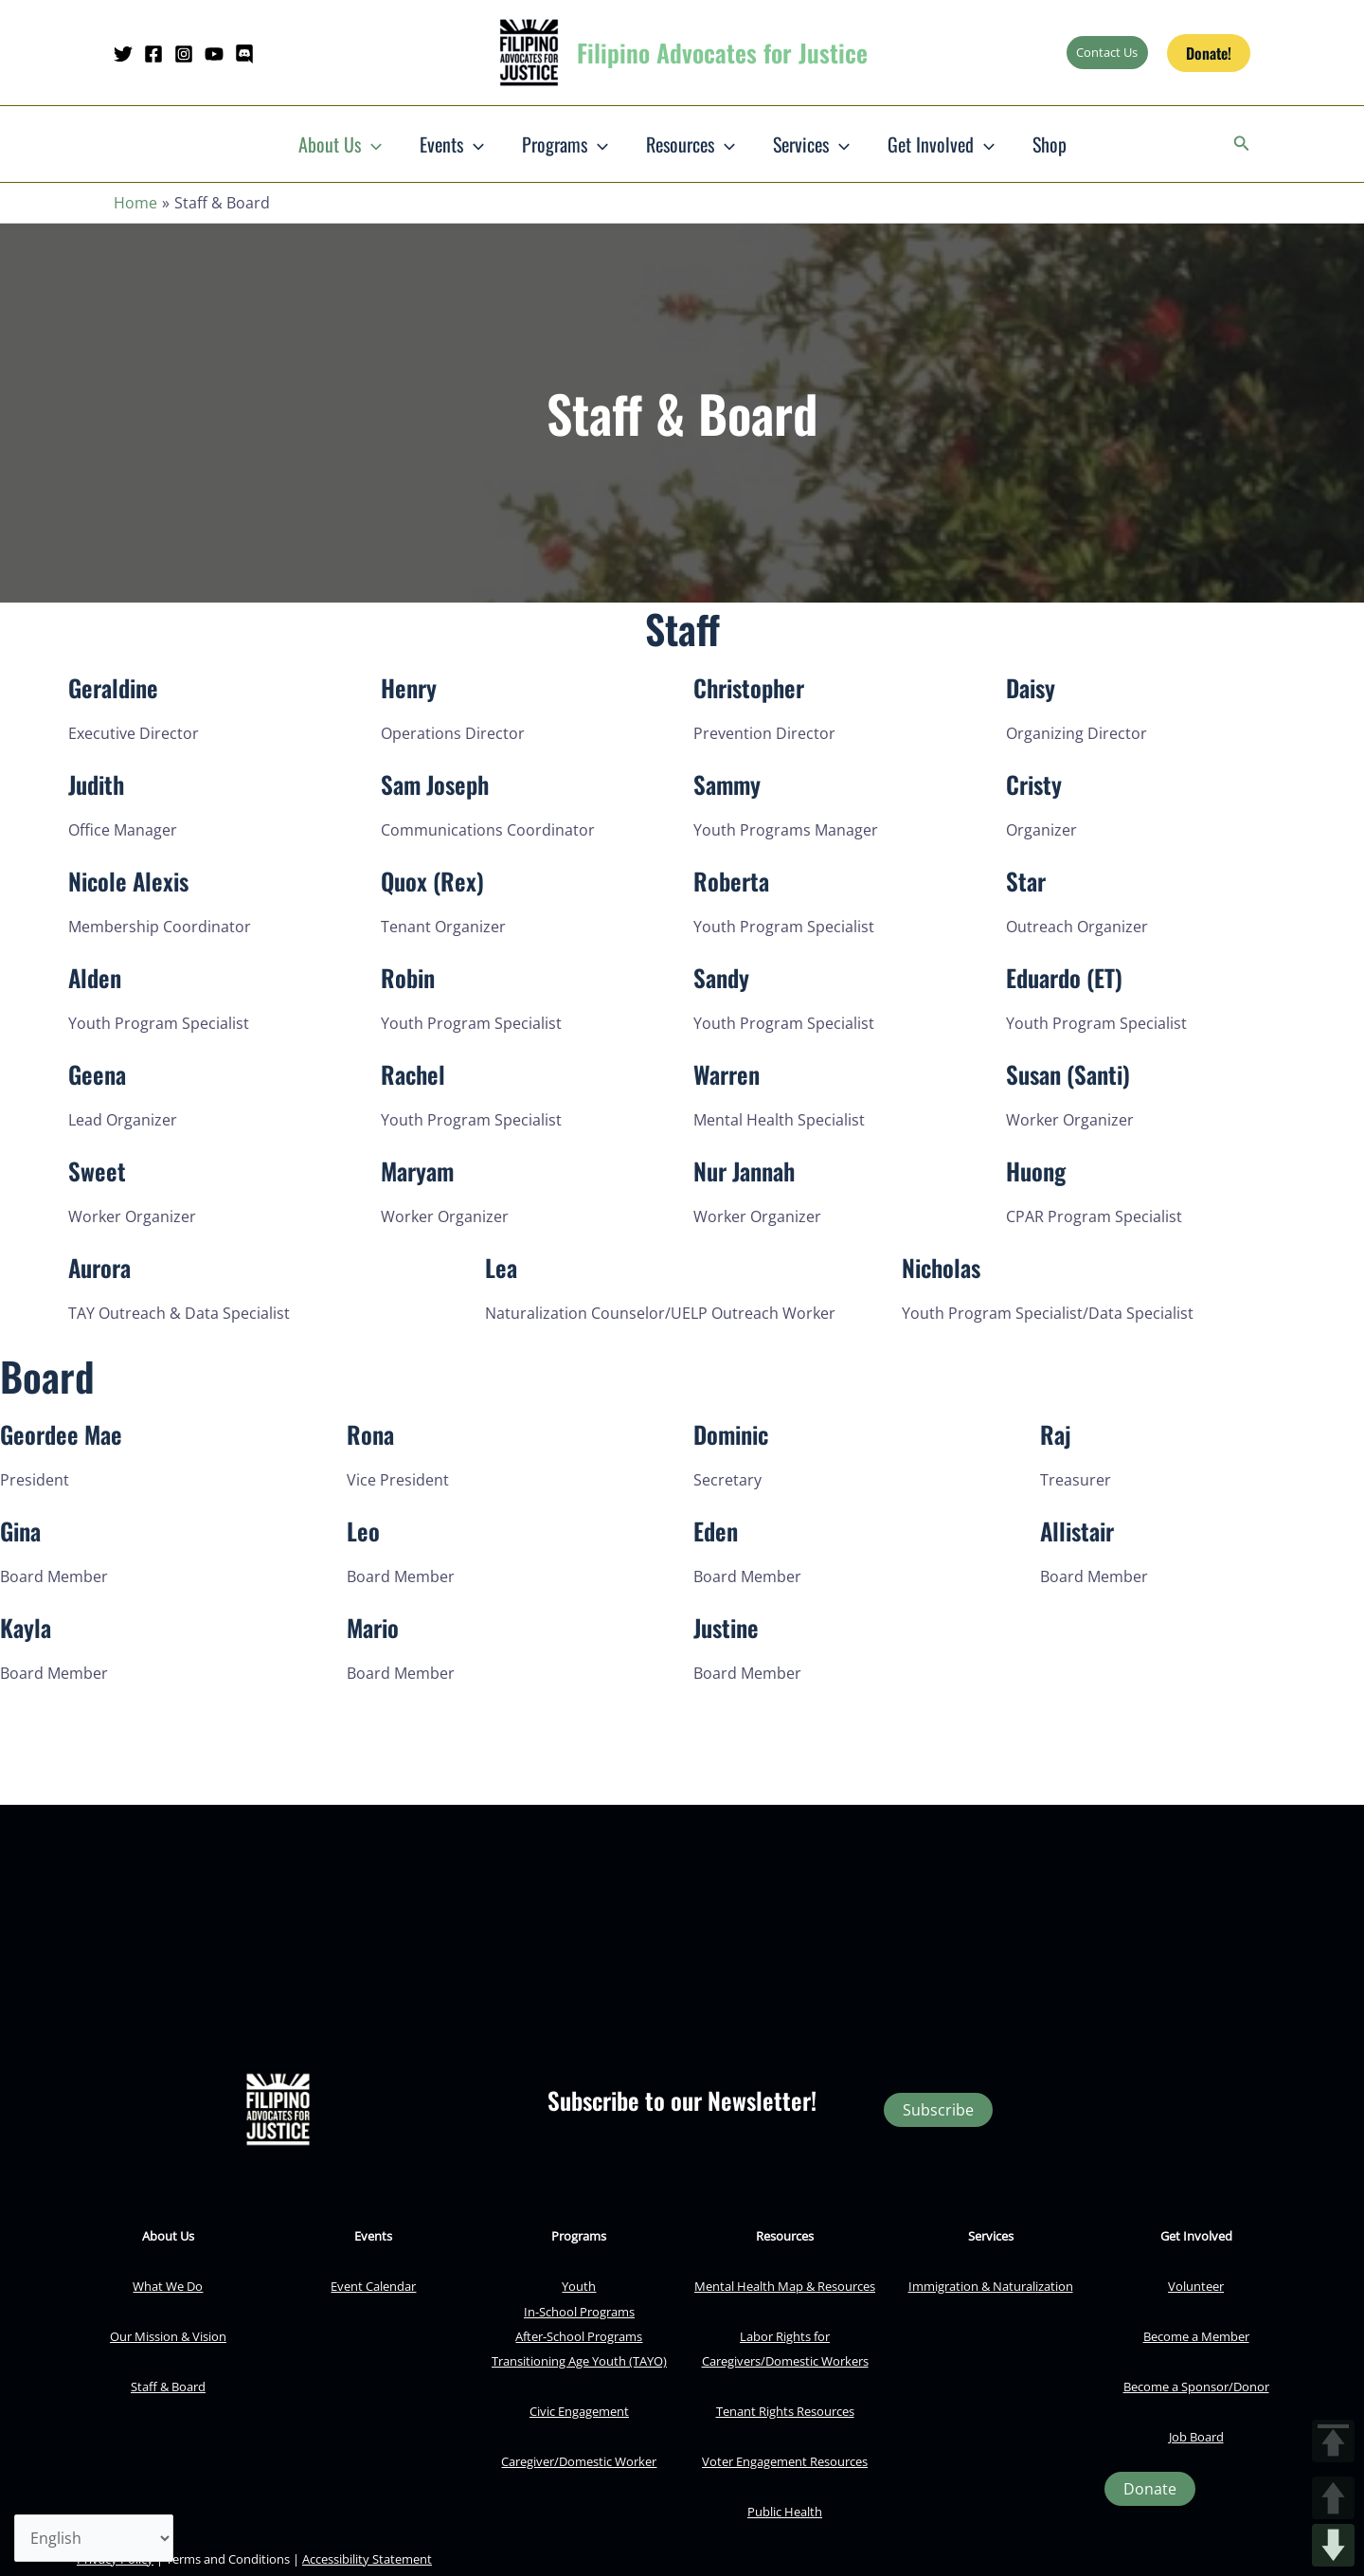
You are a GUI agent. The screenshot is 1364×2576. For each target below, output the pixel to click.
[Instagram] (183, 54)
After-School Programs (578, 2336)
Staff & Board (168, 2386)
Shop (1049, 144)
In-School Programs (579, 2311)
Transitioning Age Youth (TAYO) (579, 2360)
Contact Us (1107, 52)
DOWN (1333, 2545)
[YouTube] (214, 54)
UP (1333, 2498)
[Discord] (244, 54)
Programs (565, 144)
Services (811, 144)
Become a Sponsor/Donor (1196, 2386)
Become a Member (1196, 2336)
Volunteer (1196, 2286)
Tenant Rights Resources (785, 2411)
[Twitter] (123, 54)
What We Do (168, 2286)
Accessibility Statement (367, 2558)
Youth (579, 2286)
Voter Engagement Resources (785, 2461)
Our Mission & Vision (168, 2336)
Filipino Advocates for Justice (722, 52)
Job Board (1196, 2436)
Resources (690, 144)
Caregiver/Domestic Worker (578, 2461)
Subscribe (938, 2109)
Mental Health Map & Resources (784, 2286)
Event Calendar (373, 2286)
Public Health (784, 2511)
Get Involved (941, 144)
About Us (340, 144)
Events (452, 144)
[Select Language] (93, 2538)
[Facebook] (153, 54)
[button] (1208, 53)
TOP (1333, 2441)
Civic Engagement (579, 2411)
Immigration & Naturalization (990, 2286)
